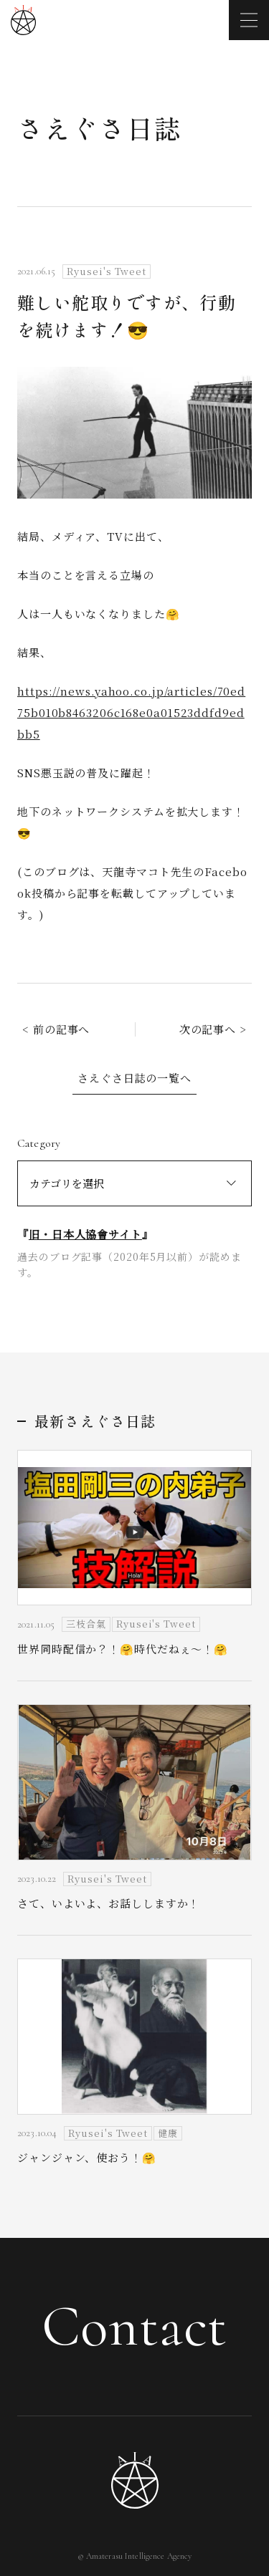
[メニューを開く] (249, 20)
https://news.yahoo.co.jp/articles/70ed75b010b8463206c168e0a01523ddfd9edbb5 (131, 712)
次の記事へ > (213, 1029)
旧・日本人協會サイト (85, 1233)
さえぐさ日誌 (99, 127)
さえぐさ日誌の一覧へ (134, 1077)
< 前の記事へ (56, 1029)
